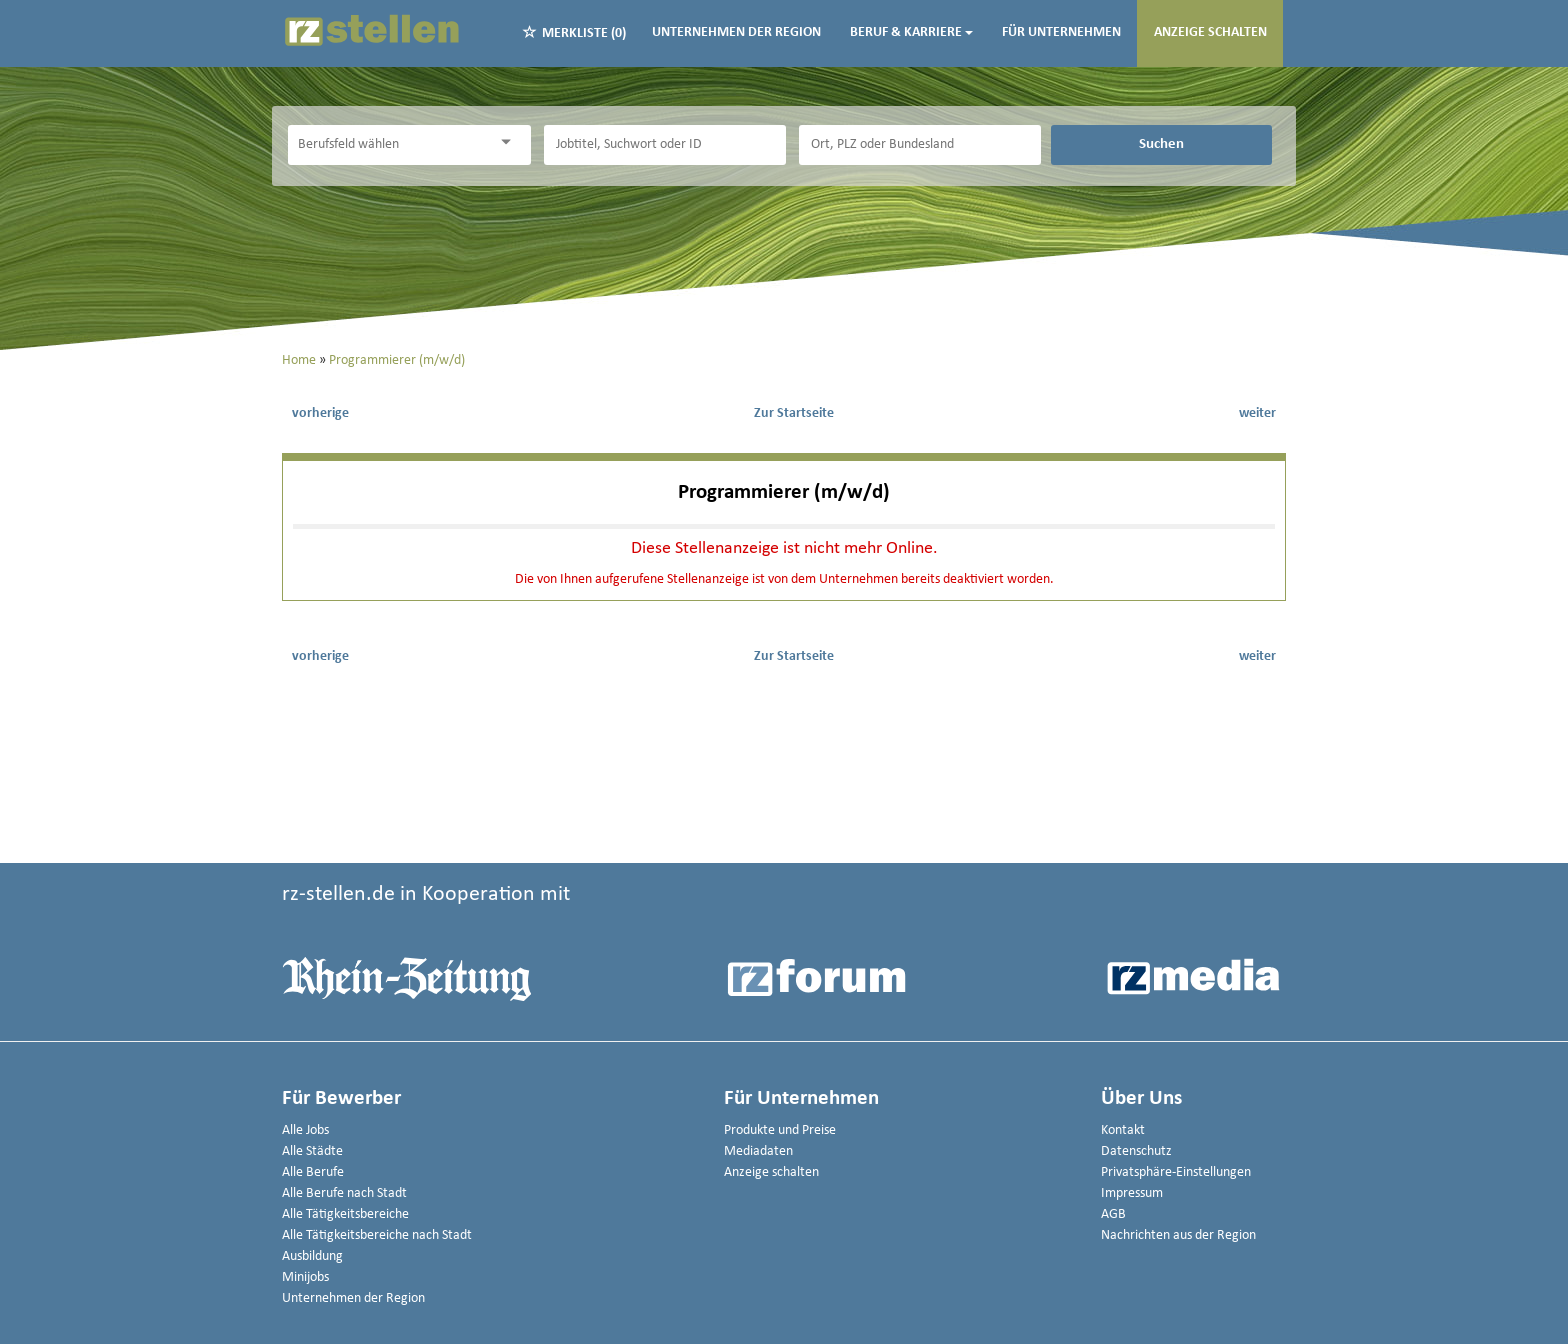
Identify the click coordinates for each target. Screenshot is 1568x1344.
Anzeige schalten (1210, 32)
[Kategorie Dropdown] (511, 142)
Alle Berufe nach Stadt (344, 1193)
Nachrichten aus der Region (1178, 1235)
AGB (1113, 1214)
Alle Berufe (313, 1172)
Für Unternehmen (1061, 32)
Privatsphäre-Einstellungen (1176, 1172)
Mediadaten (758, 1151)
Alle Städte (312, 1151)
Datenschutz (1136, 1151)
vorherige (320, 413)
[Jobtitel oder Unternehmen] (665, 145)
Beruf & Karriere (911, 32)
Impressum (1132, 1193)
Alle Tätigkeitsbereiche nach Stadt (377, 1235)
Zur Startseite (794, 413)
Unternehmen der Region (736, 32)
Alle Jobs (305, 1130)
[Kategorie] (389, 145)
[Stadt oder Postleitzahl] (920, 145)
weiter (1257, 413)
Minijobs (305, 1277)
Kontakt (1123, 1130)
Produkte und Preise (780, 1130)
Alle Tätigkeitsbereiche (345, 1214)
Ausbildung (312, 1256)
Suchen (1161, 144)
